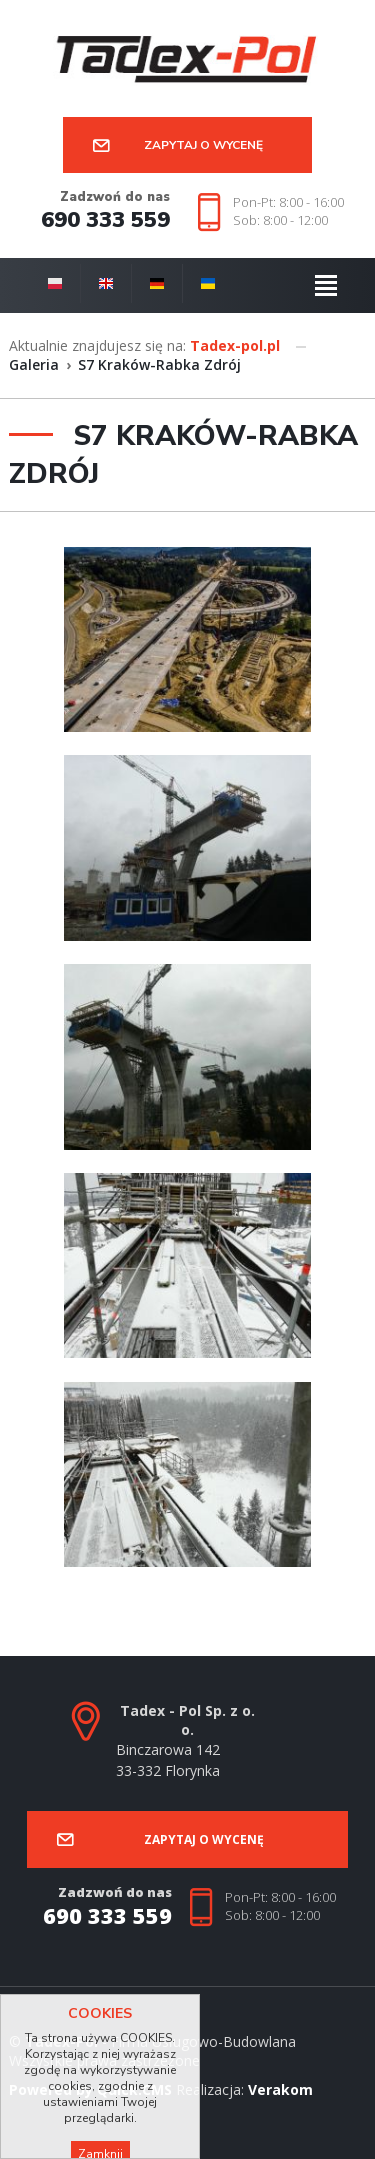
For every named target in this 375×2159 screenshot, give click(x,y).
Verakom (280, 2089)
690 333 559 (105, 220)
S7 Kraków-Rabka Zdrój (159, 364)
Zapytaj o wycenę (203, 145)
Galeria (34, 364)
